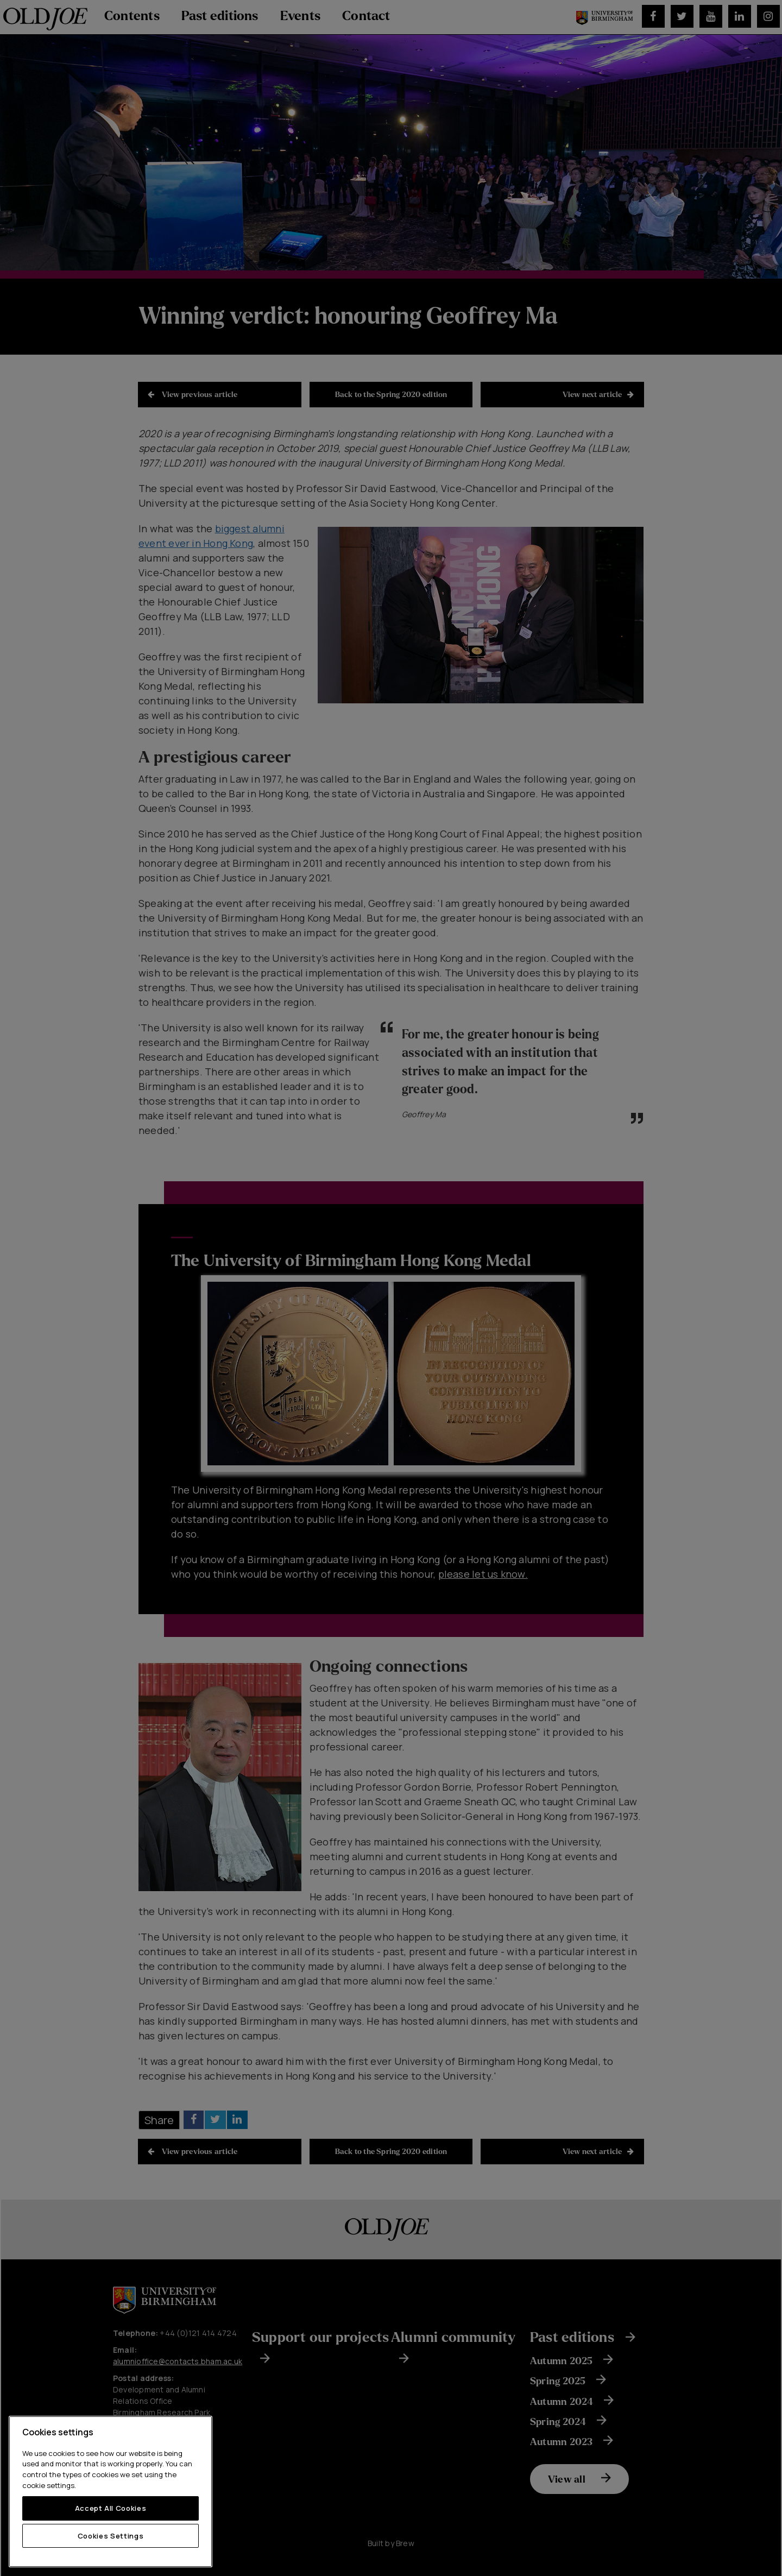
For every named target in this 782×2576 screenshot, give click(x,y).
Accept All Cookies (111, 2508)
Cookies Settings (111, 2536)
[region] (110, 2492)
